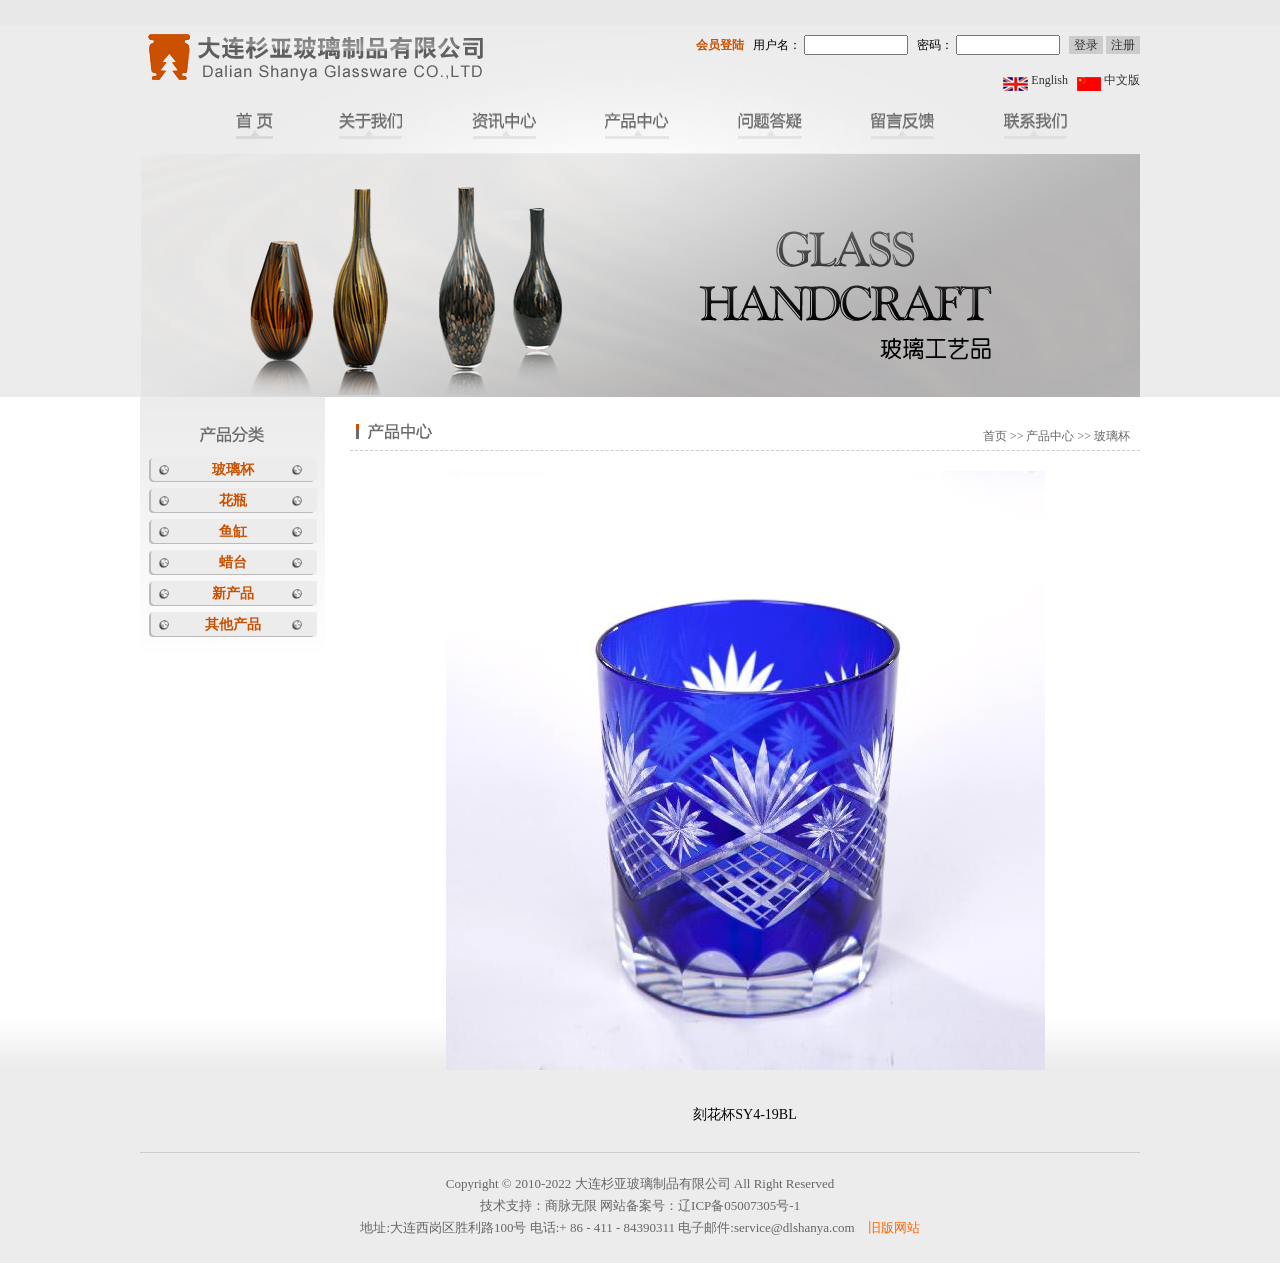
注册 (1123, 45)
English (1049, 80)
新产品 (233, 593)
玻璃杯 (233, 469)
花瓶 (233, 500)
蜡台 (233, 562)
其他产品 (233, 624)
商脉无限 (571, 1205)
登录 (1086, 45)
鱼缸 (233, 531)
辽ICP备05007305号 (733, 1205)
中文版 (1122, 80)
